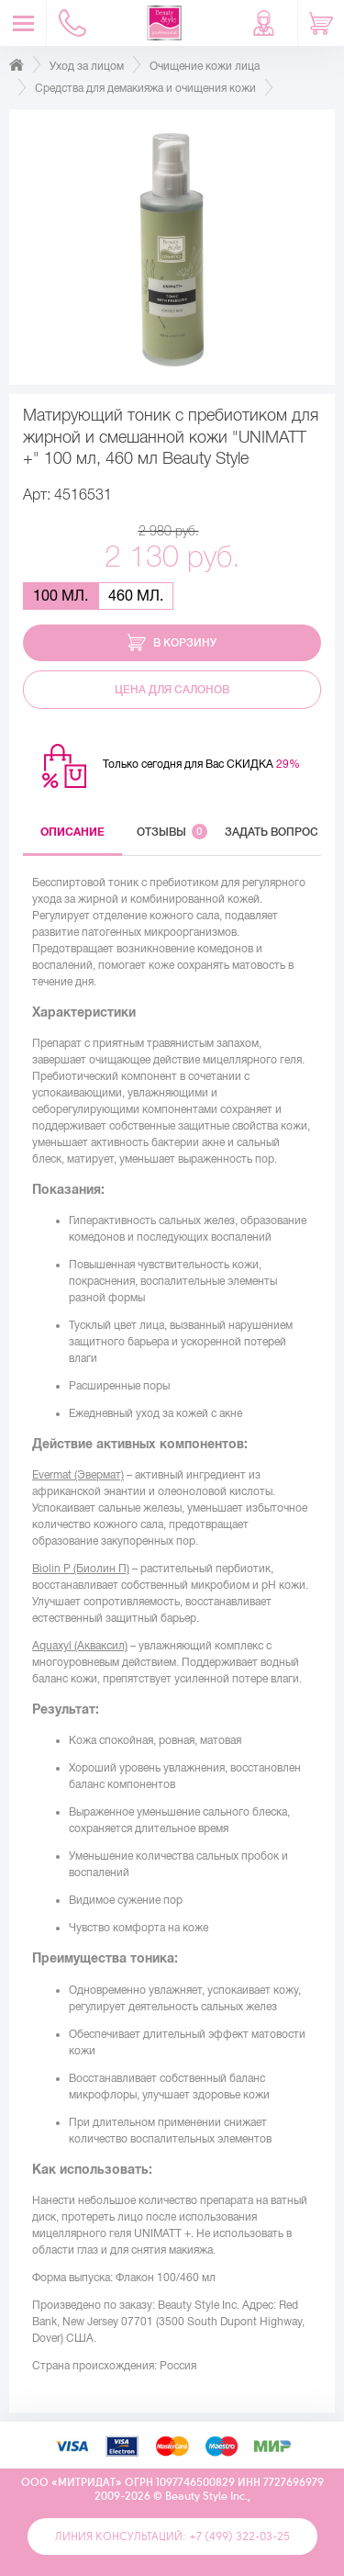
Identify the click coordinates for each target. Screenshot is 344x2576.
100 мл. (60, 596)
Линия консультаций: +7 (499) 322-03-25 (172, 2536)
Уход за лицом (87, 66)
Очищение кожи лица (205, 66)
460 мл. (135, 596)
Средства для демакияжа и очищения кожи (145, 88)
